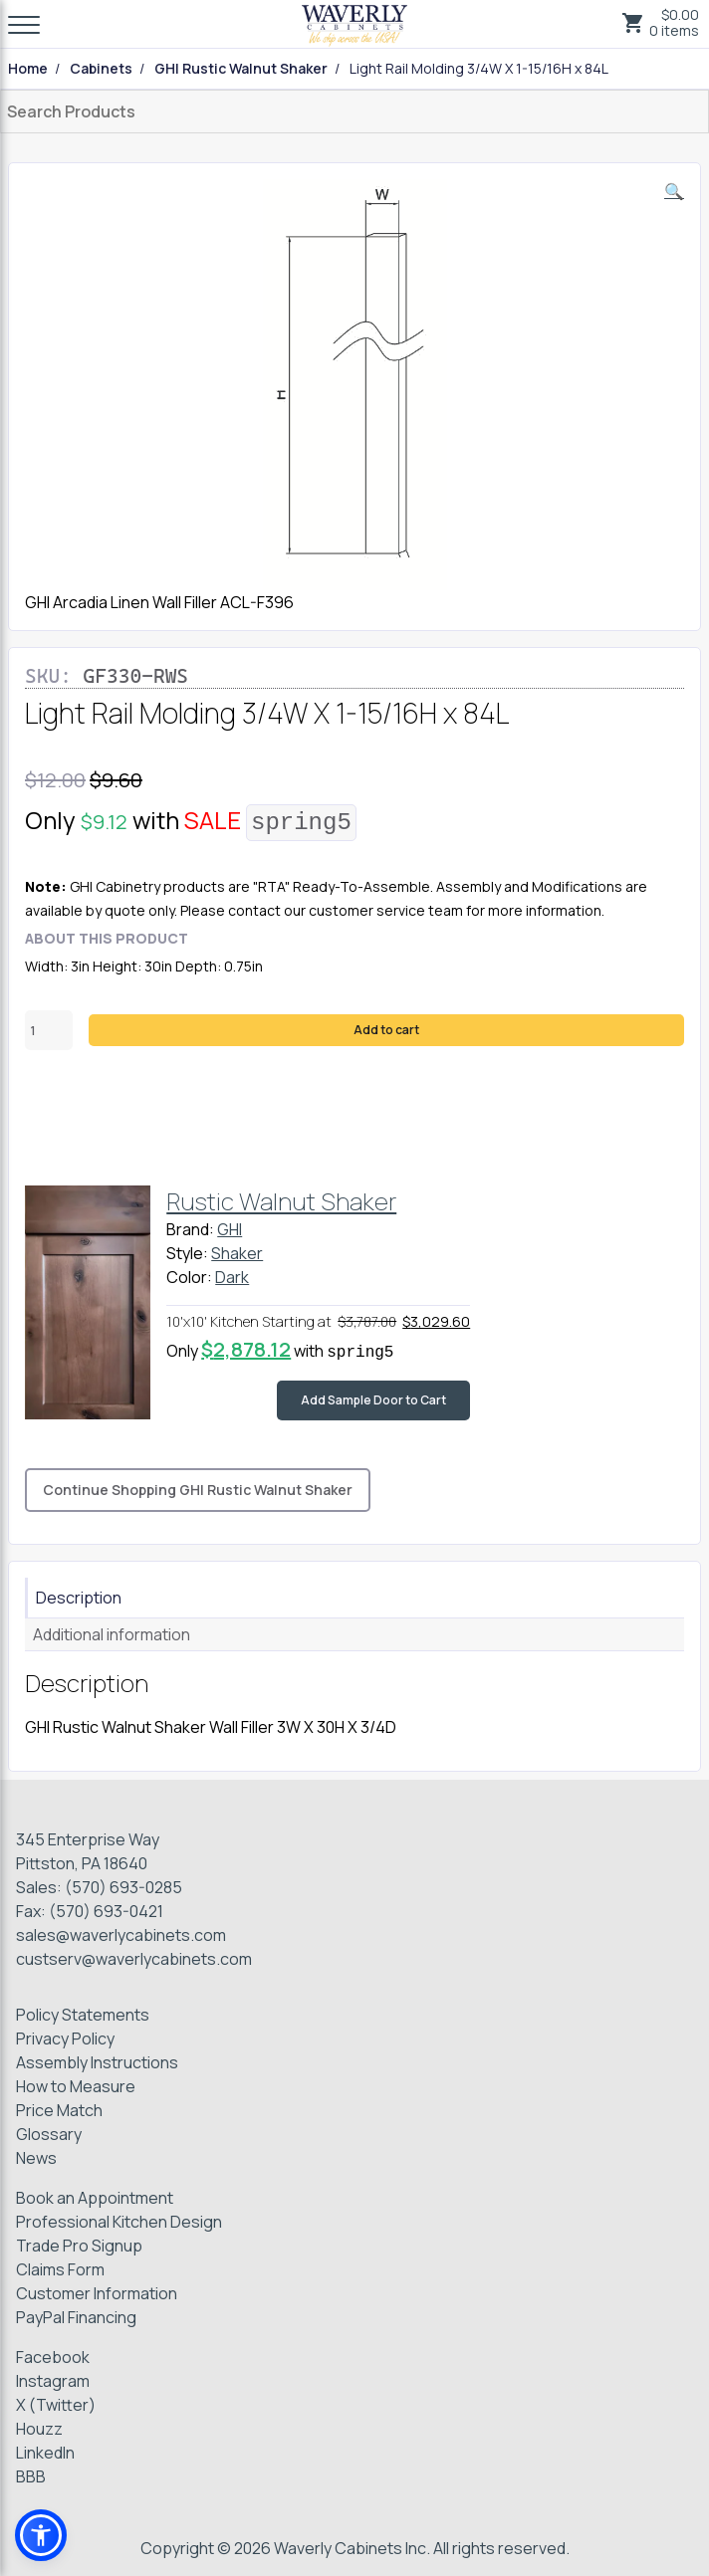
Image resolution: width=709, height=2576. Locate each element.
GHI (229, 1229)
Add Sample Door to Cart (373, 1400)
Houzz (39, 2429)
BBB (31, 2476)
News (36, 2158)
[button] (674, 191)
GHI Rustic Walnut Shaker (241, 69)
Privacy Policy (65, 2038)
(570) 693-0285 (123, 1887)
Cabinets (101, 69)
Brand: (190, 1229)
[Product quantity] (49, 1030)
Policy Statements (82, 2015)
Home (28, 69)
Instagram (53, 2381)
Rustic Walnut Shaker (281, 1200)
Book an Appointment (94, 2198)
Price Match (59, 2110)
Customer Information (96, 2293)
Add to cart (386, 1029)
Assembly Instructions (97, 2062)
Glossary (49, 2134)
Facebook (53, 2357)
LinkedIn (45, 2453)
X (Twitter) (56, 2405)
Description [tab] (78, 1598)
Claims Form (60, 2269)
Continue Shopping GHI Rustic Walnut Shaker (198, 1489)
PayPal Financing (76, 2317)
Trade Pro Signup (79, 2245)
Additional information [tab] (111, 1634)
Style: (187, 1253)
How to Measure (75, 2086)
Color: (189, 1277)
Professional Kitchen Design (119, 2222)
